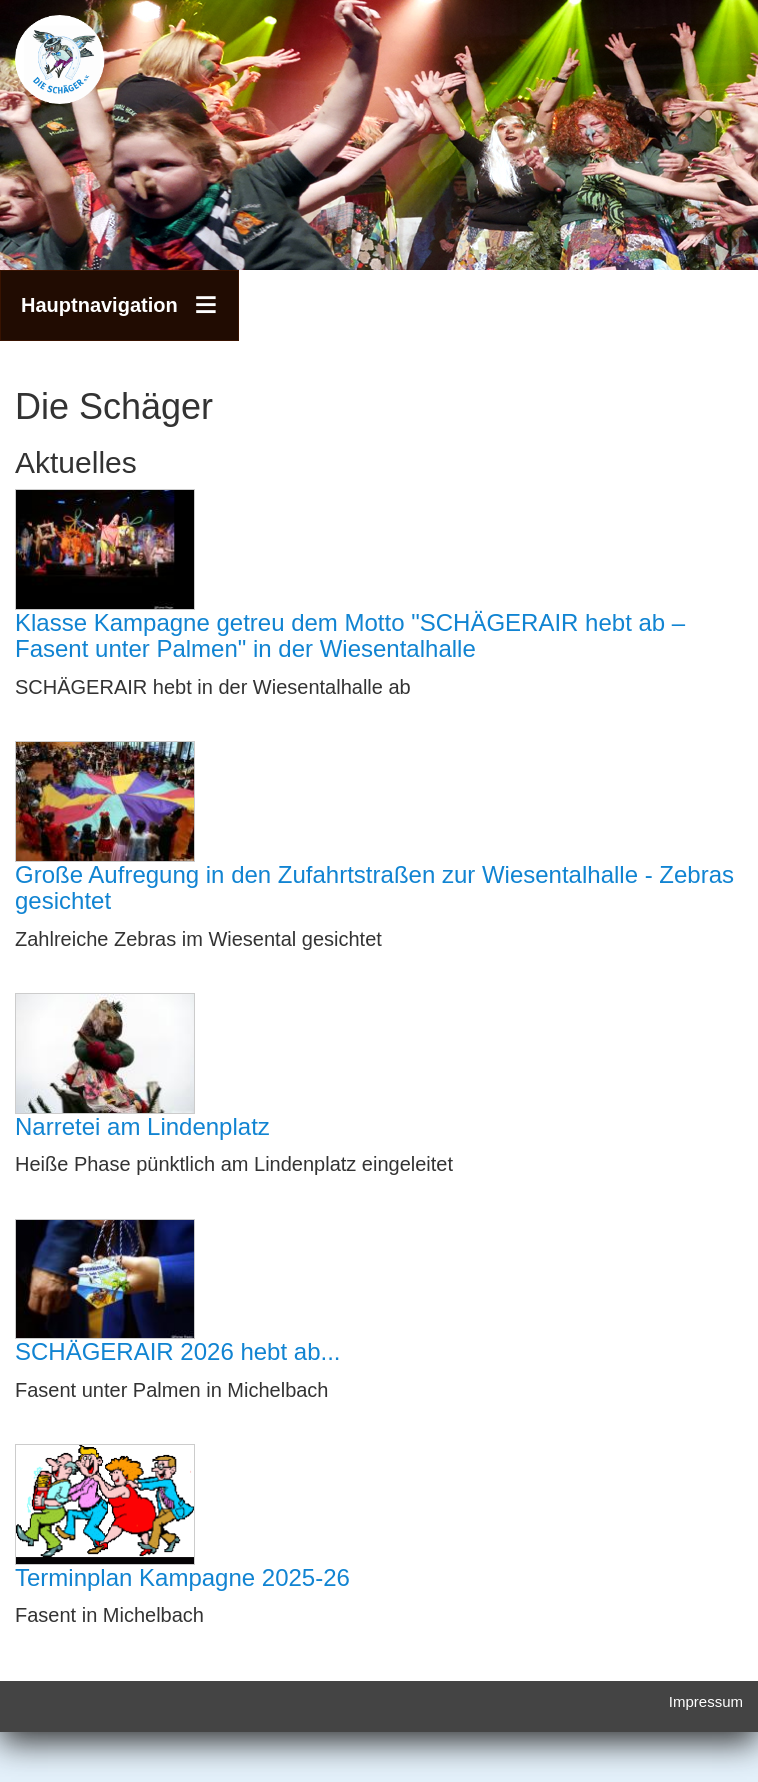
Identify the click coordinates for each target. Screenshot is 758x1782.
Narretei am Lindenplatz (142, 1126)
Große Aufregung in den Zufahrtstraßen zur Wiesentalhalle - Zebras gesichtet (374, 887)
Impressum (706, 1701)
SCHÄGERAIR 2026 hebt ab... (178, 1351)
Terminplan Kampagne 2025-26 (182, 1577)
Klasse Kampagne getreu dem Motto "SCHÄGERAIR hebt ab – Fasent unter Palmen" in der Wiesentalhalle (350, 635)
